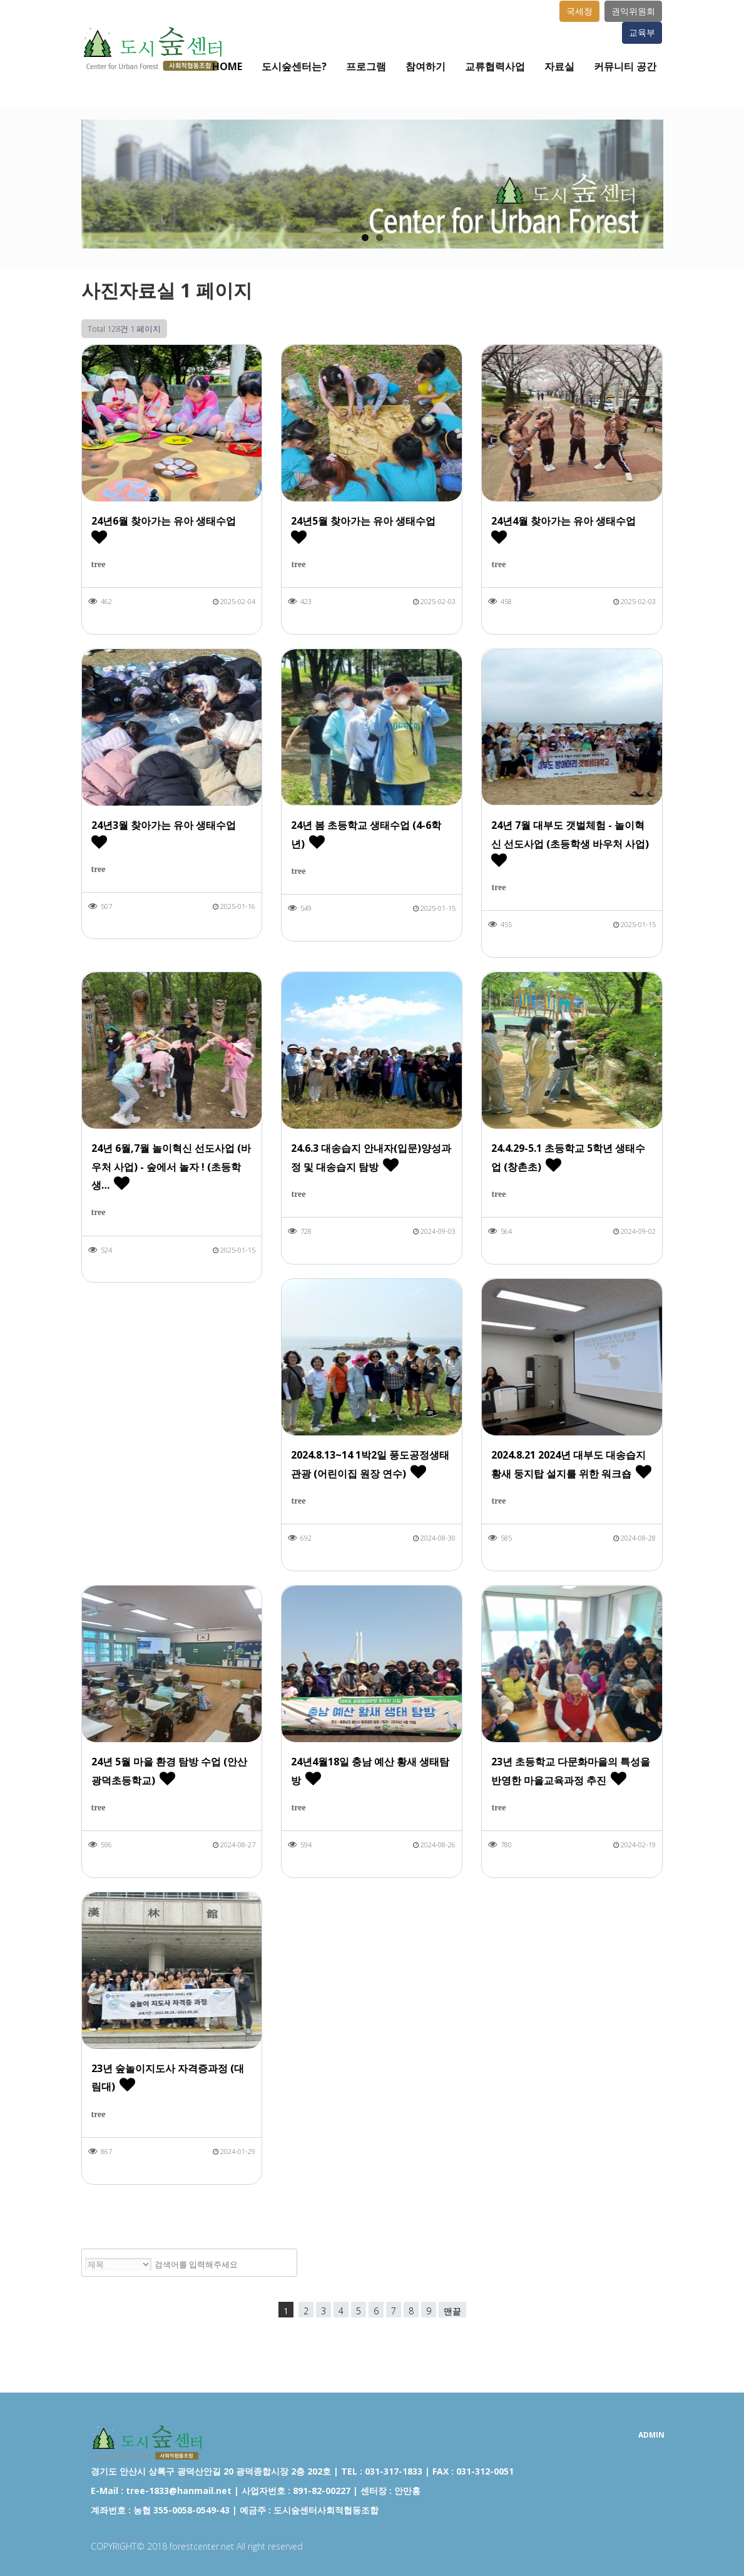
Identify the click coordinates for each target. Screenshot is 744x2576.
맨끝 (452, 2311)
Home (227, 66)
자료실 (559, 66)
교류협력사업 (495, 66)
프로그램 (366, 66)
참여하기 (425, 66)
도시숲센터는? (294, 66)
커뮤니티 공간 (625, 66)
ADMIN (651, 2435)
